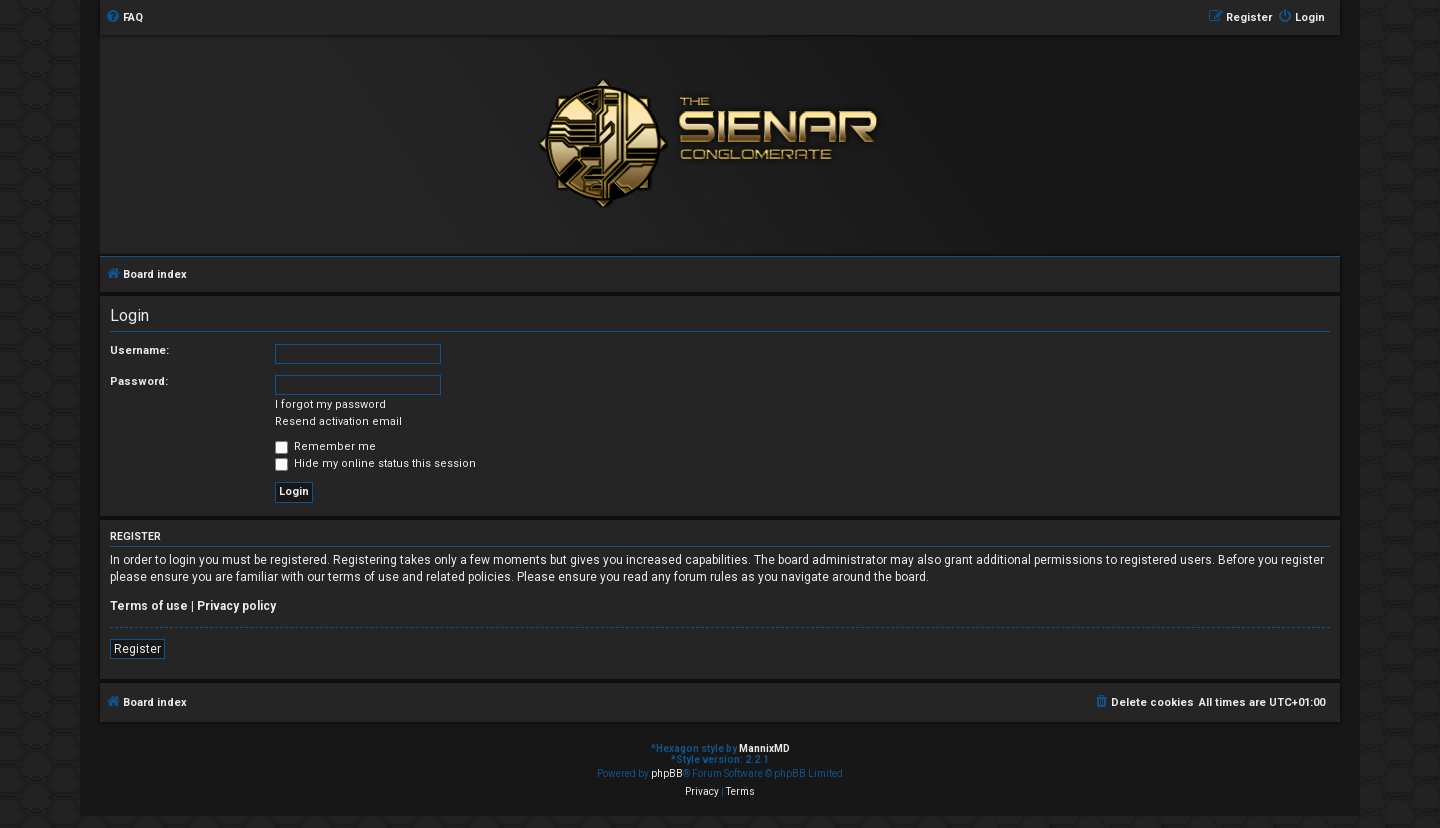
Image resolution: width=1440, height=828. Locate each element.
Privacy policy (236, 606)
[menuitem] (124, 18)
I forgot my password (330, 404)
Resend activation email (338, 421)
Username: (139, 350)
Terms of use (149, 606)
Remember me (325, 446)
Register (137, 649)
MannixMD (764, 748)
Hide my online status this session (375, 463)
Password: (139, 381)
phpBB (667, 773)
